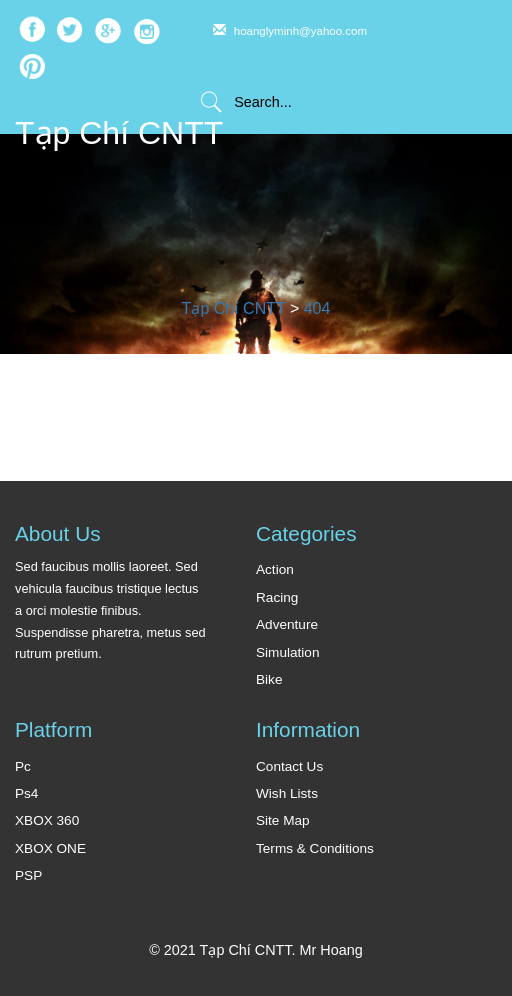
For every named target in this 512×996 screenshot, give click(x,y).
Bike (269, 679)
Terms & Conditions (315, 848)
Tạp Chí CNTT (119, 133)
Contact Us (289, 766)
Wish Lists (287, 793)
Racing (277, 597)
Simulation (287, 652)
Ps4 (26, 793)
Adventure (287, 624)
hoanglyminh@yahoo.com (290, 31)
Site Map (283, 820)
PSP (28, 875)
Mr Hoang (331, 950)
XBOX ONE (50, 848)
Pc (23, 766)
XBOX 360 (47, 820)
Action (275, 569)
